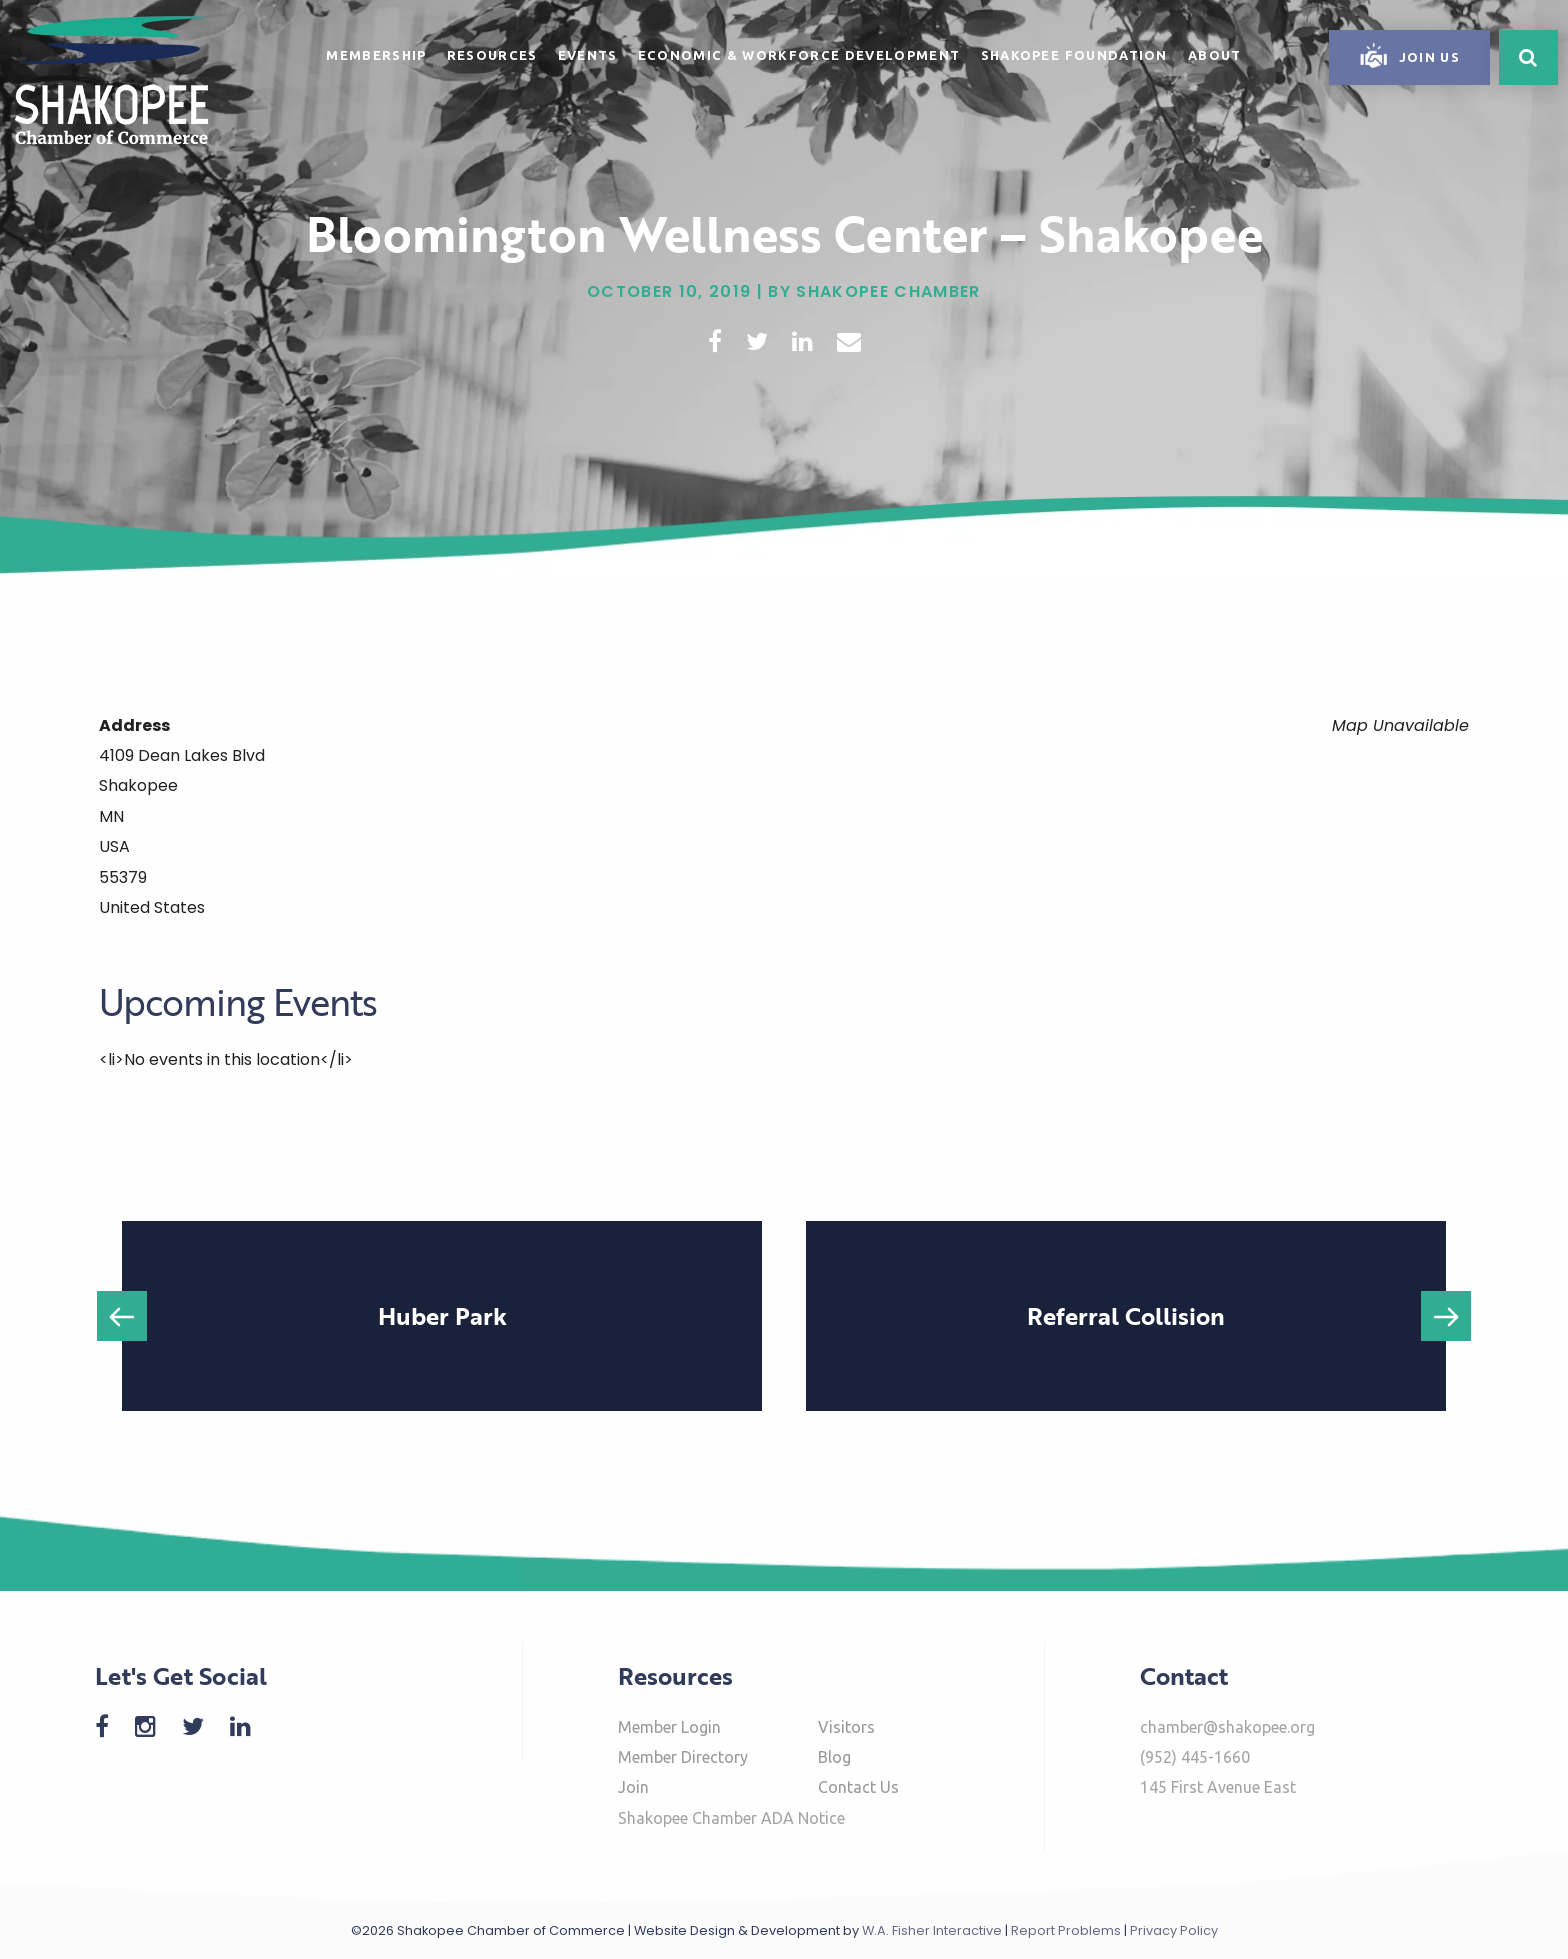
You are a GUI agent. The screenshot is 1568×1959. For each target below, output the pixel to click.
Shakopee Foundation (1074, 55)
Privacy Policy (1174, 1930)
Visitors (846, 1727)
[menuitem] (376, 52)
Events (588, 55)
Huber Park (442, 1315)
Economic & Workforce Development (799, 55)
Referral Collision (1126, 1315)
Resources (492, 55)
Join (633, 1787)
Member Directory (683, 1757)
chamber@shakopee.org (1227, 1727)
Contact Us (858, 1787)
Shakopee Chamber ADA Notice (731, 1818)
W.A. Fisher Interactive (932, 1930)
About (1215, 55)
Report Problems (1066, 1930)
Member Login (669, 1727)
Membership (376, 55)
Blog (834, 1757)
